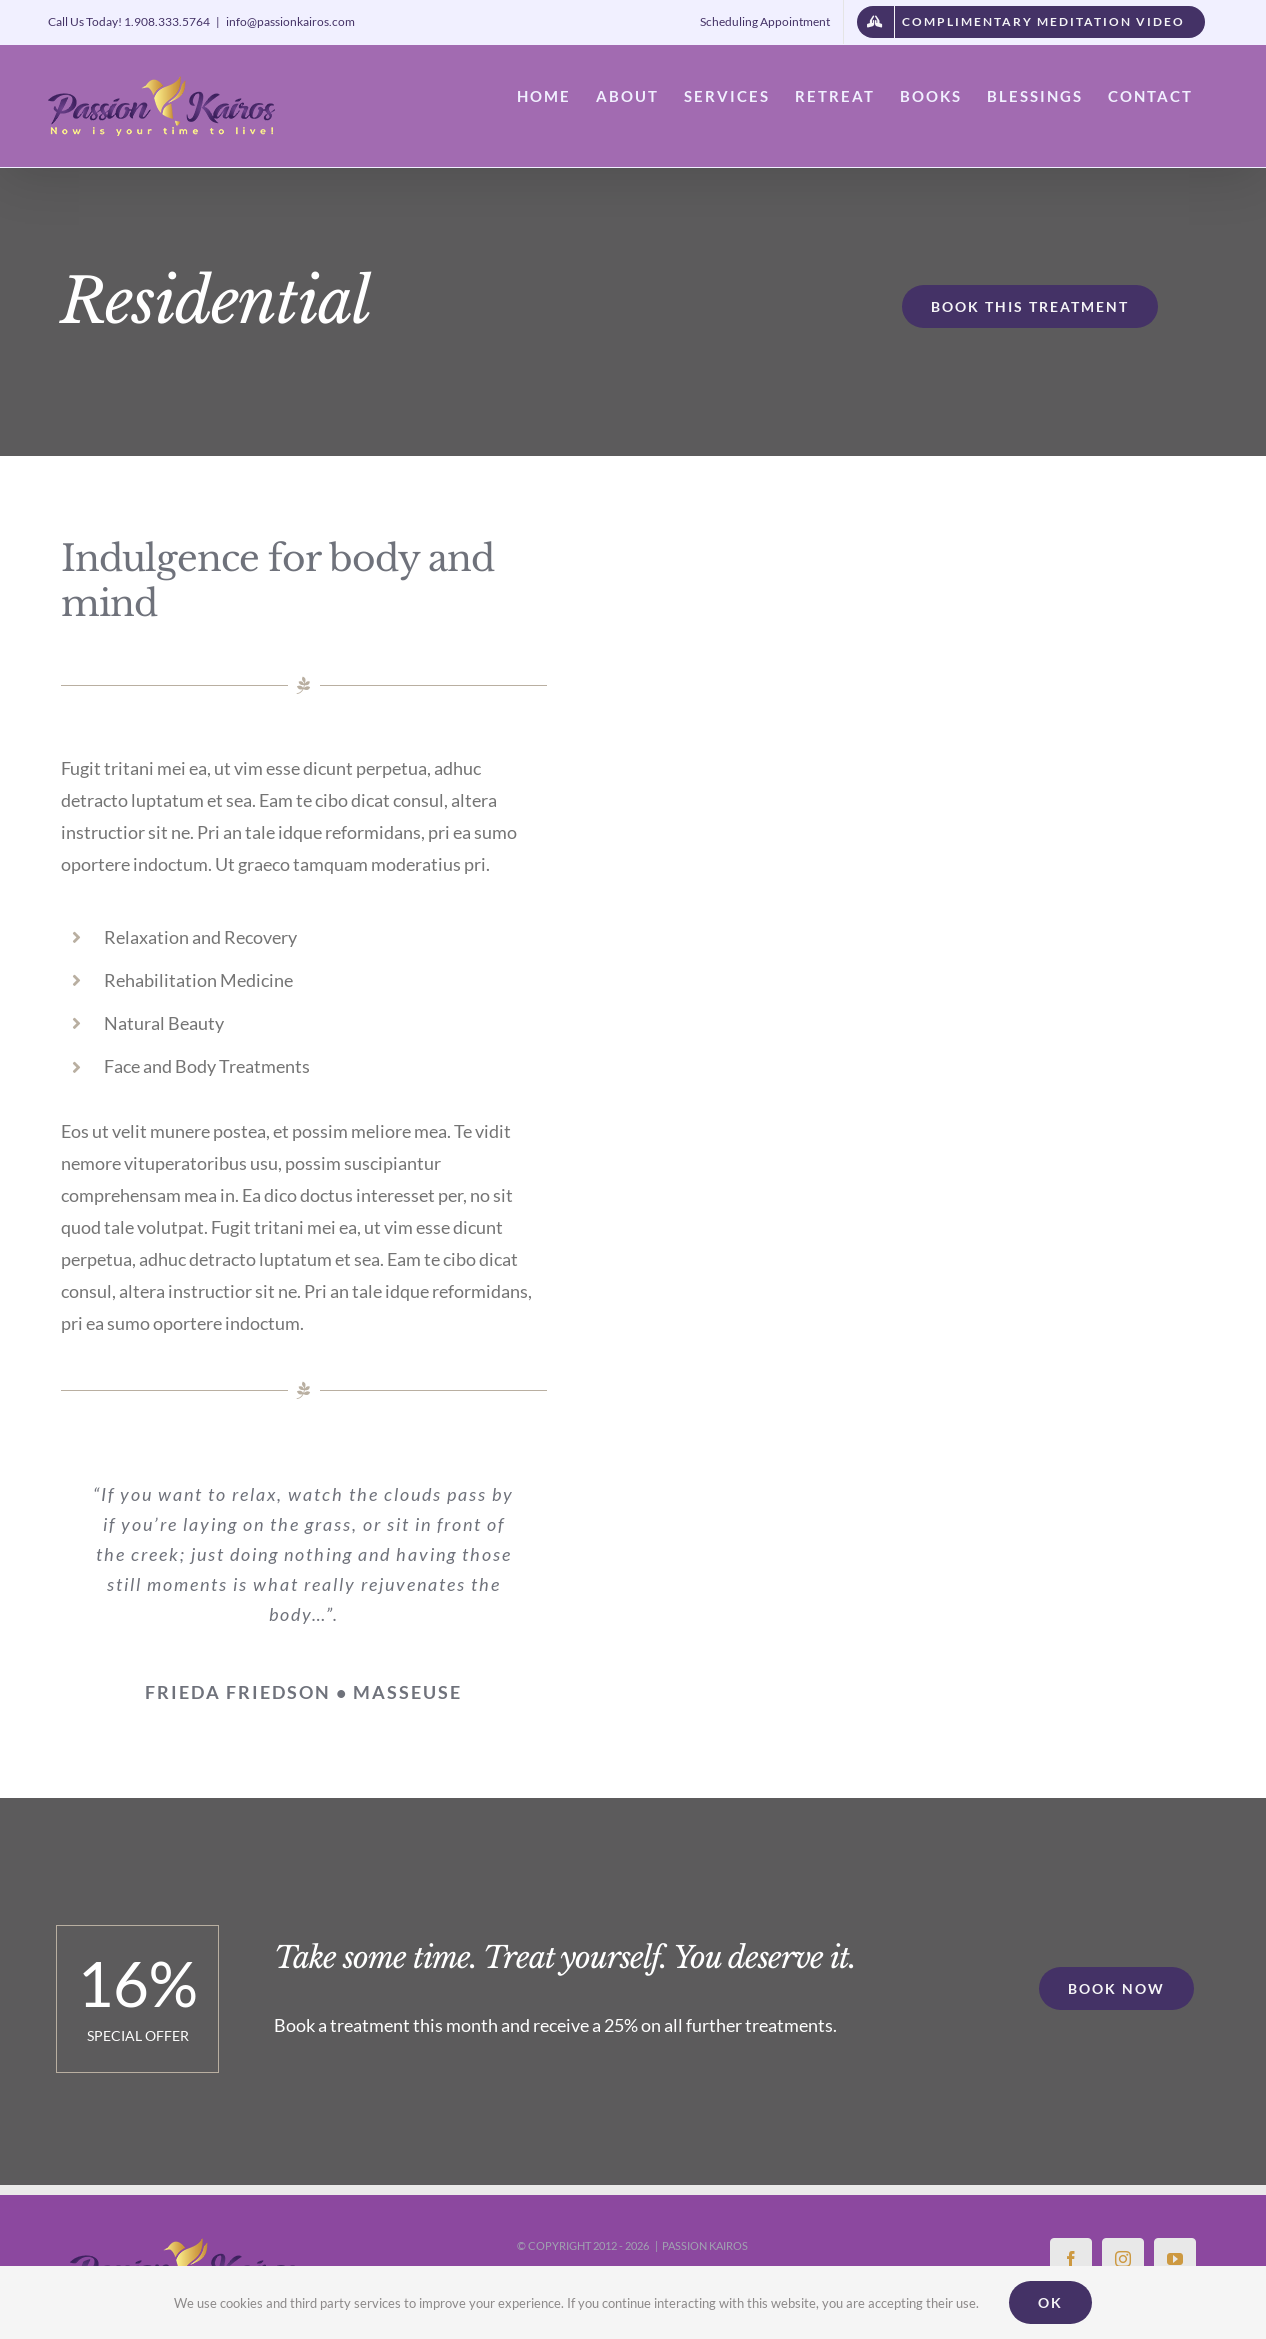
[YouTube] (1175, 2259)
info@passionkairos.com (290, 21)
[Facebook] (1071, 2259)
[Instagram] (1123, 2259)
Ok (1050, 2302)
